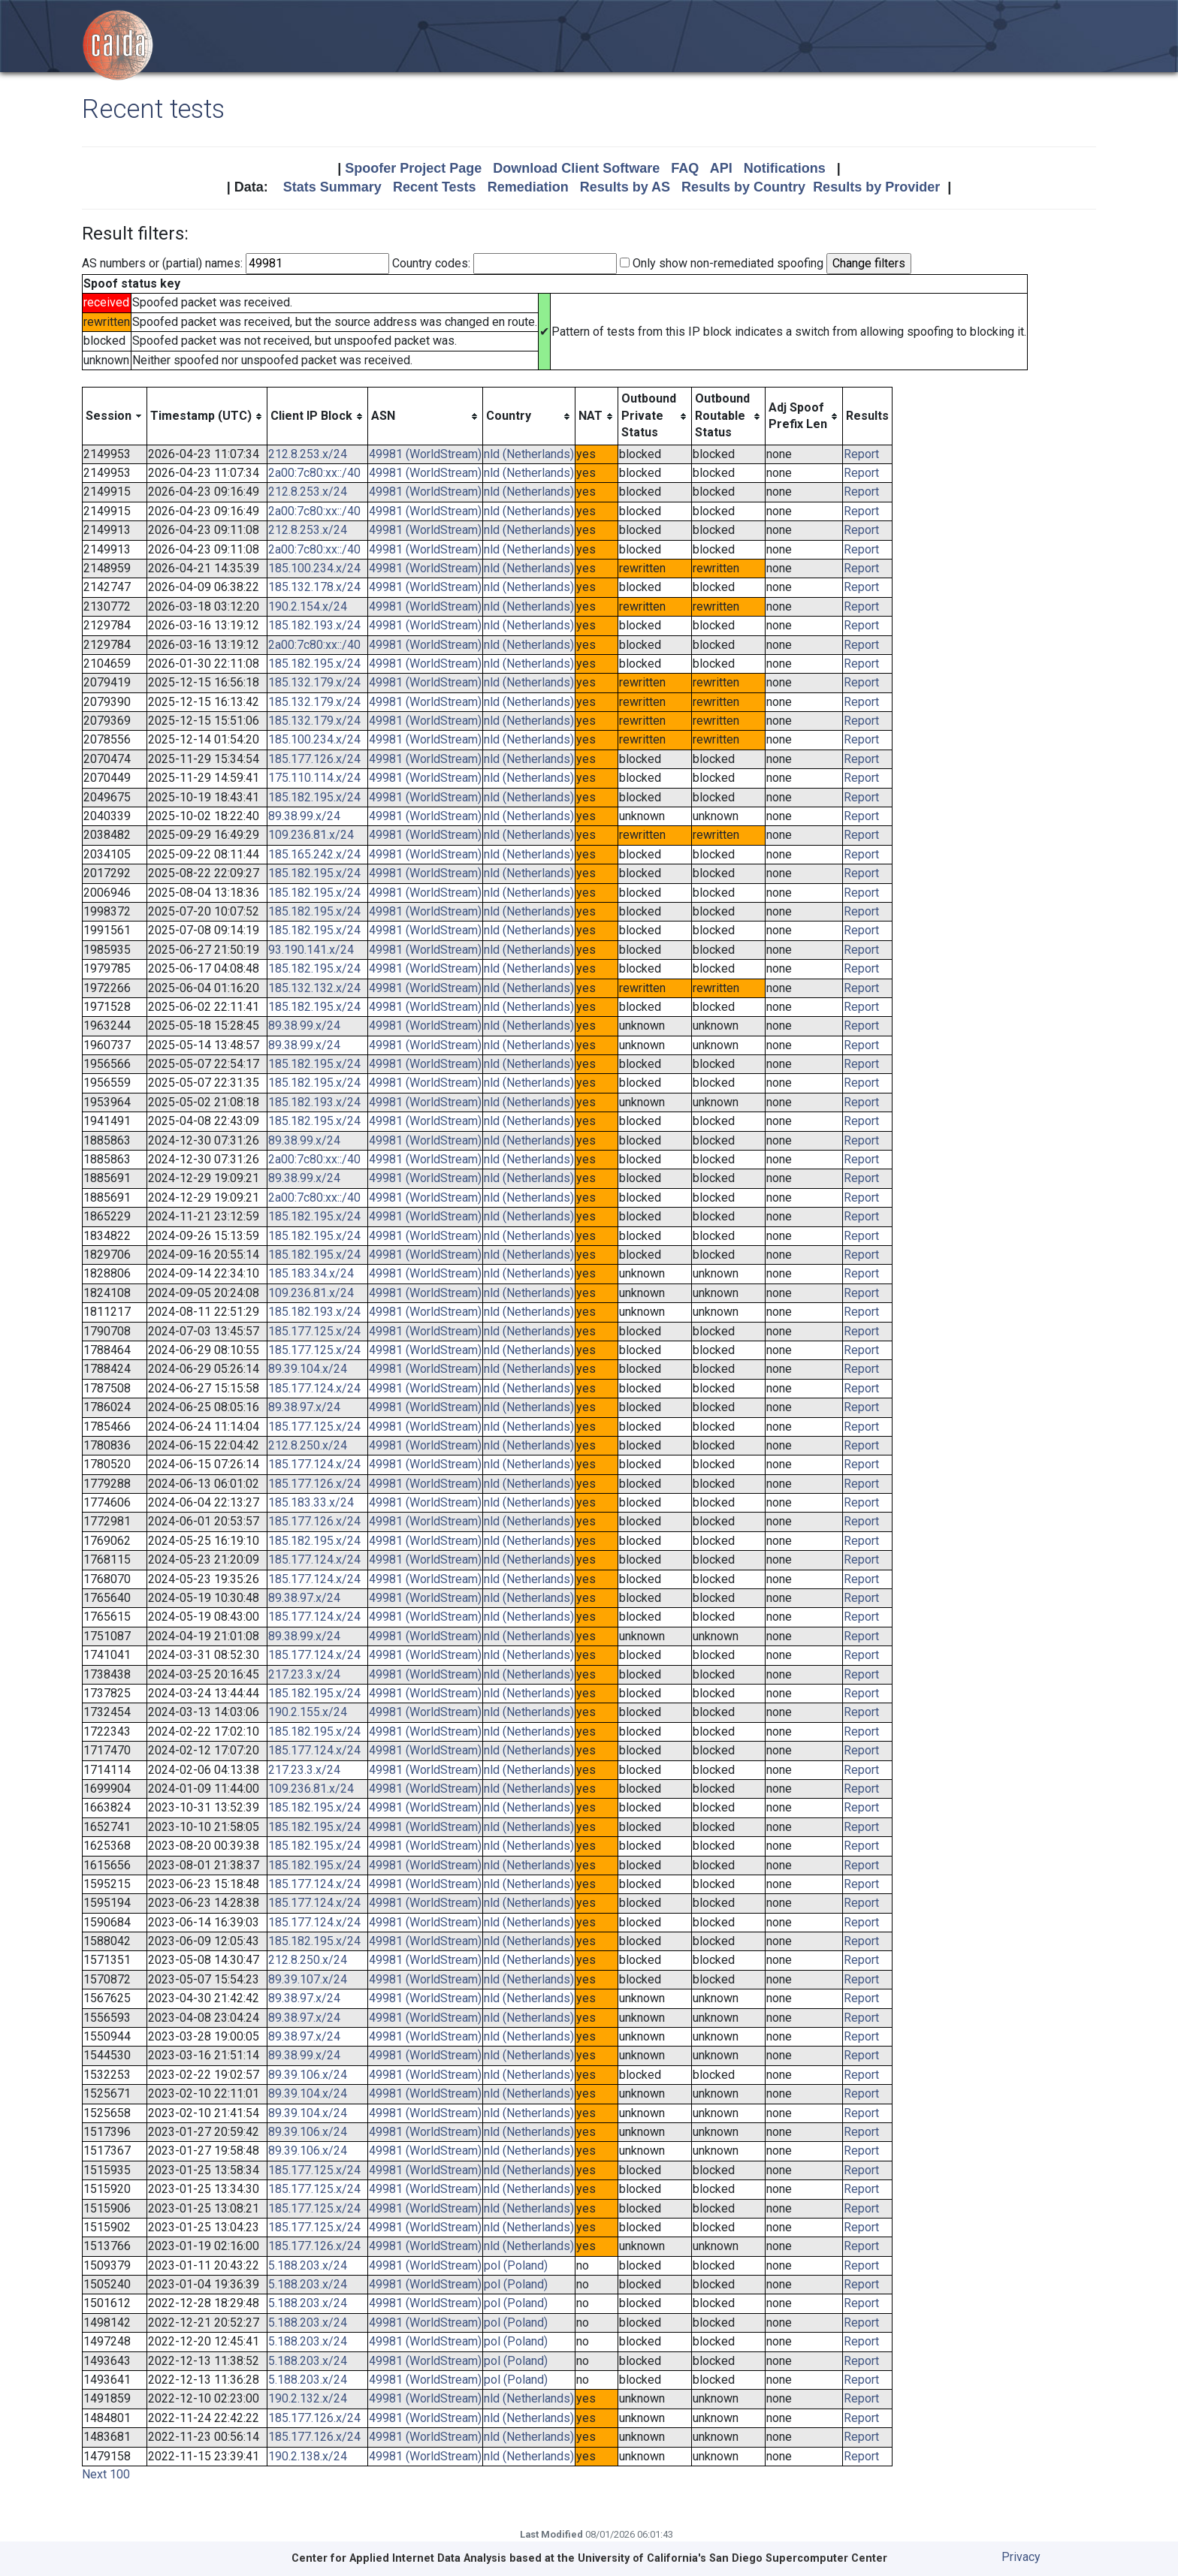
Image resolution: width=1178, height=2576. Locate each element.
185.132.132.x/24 (314, 988)
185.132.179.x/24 (314, 682)
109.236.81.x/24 (311, 835)
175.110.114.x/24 (314, 778)
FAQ (685, 168)
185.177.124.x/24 (314, 1388)
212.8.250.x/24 (307, 1445)
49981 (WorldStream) (425, 454)
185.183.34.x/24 (311, 1273)
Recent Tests (434, 187)
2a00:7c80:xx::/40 (314, 473)
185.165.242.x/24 (314, 854)
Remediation (528, 187)
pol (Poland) (516, 2265)
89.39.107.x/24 (307, 1979)
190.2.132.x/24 (307, 2398)
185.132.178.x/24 (314, 587)
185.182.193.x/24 (314, 625)
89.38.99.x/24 (304, 816)
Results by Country (743, 187)
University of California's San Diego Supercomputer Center (732, 2558)
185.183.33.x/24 (311, 1502)
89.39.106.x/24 (307, 2075)
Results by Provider (876, 187)
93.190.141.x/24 (311, 950)
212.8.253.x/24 (307, 454)
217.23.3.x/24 (304, 1674)
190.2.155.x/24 (307, 1712)
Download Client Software (576, 168)
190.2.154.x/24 (307, 606)
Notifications (785, 168)
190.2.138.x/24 (307, 2456)
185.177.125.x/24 (314, 1331)
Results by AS (625, 187)
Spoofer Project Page (413, 168)
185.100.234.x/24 (314, 568)
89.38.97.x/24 (304, 1407)
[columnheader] (115, 416)
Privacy (1021, 2557)
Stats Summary (332, 187)
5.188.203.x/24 (307, 2265)
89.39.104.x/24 (307, 1369)
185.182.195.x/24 (314, 663)
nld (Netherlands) (529, 454)
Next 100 (106, 2474)
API (721, 168)
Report (861, 454)
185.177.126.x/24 (314, 759)
